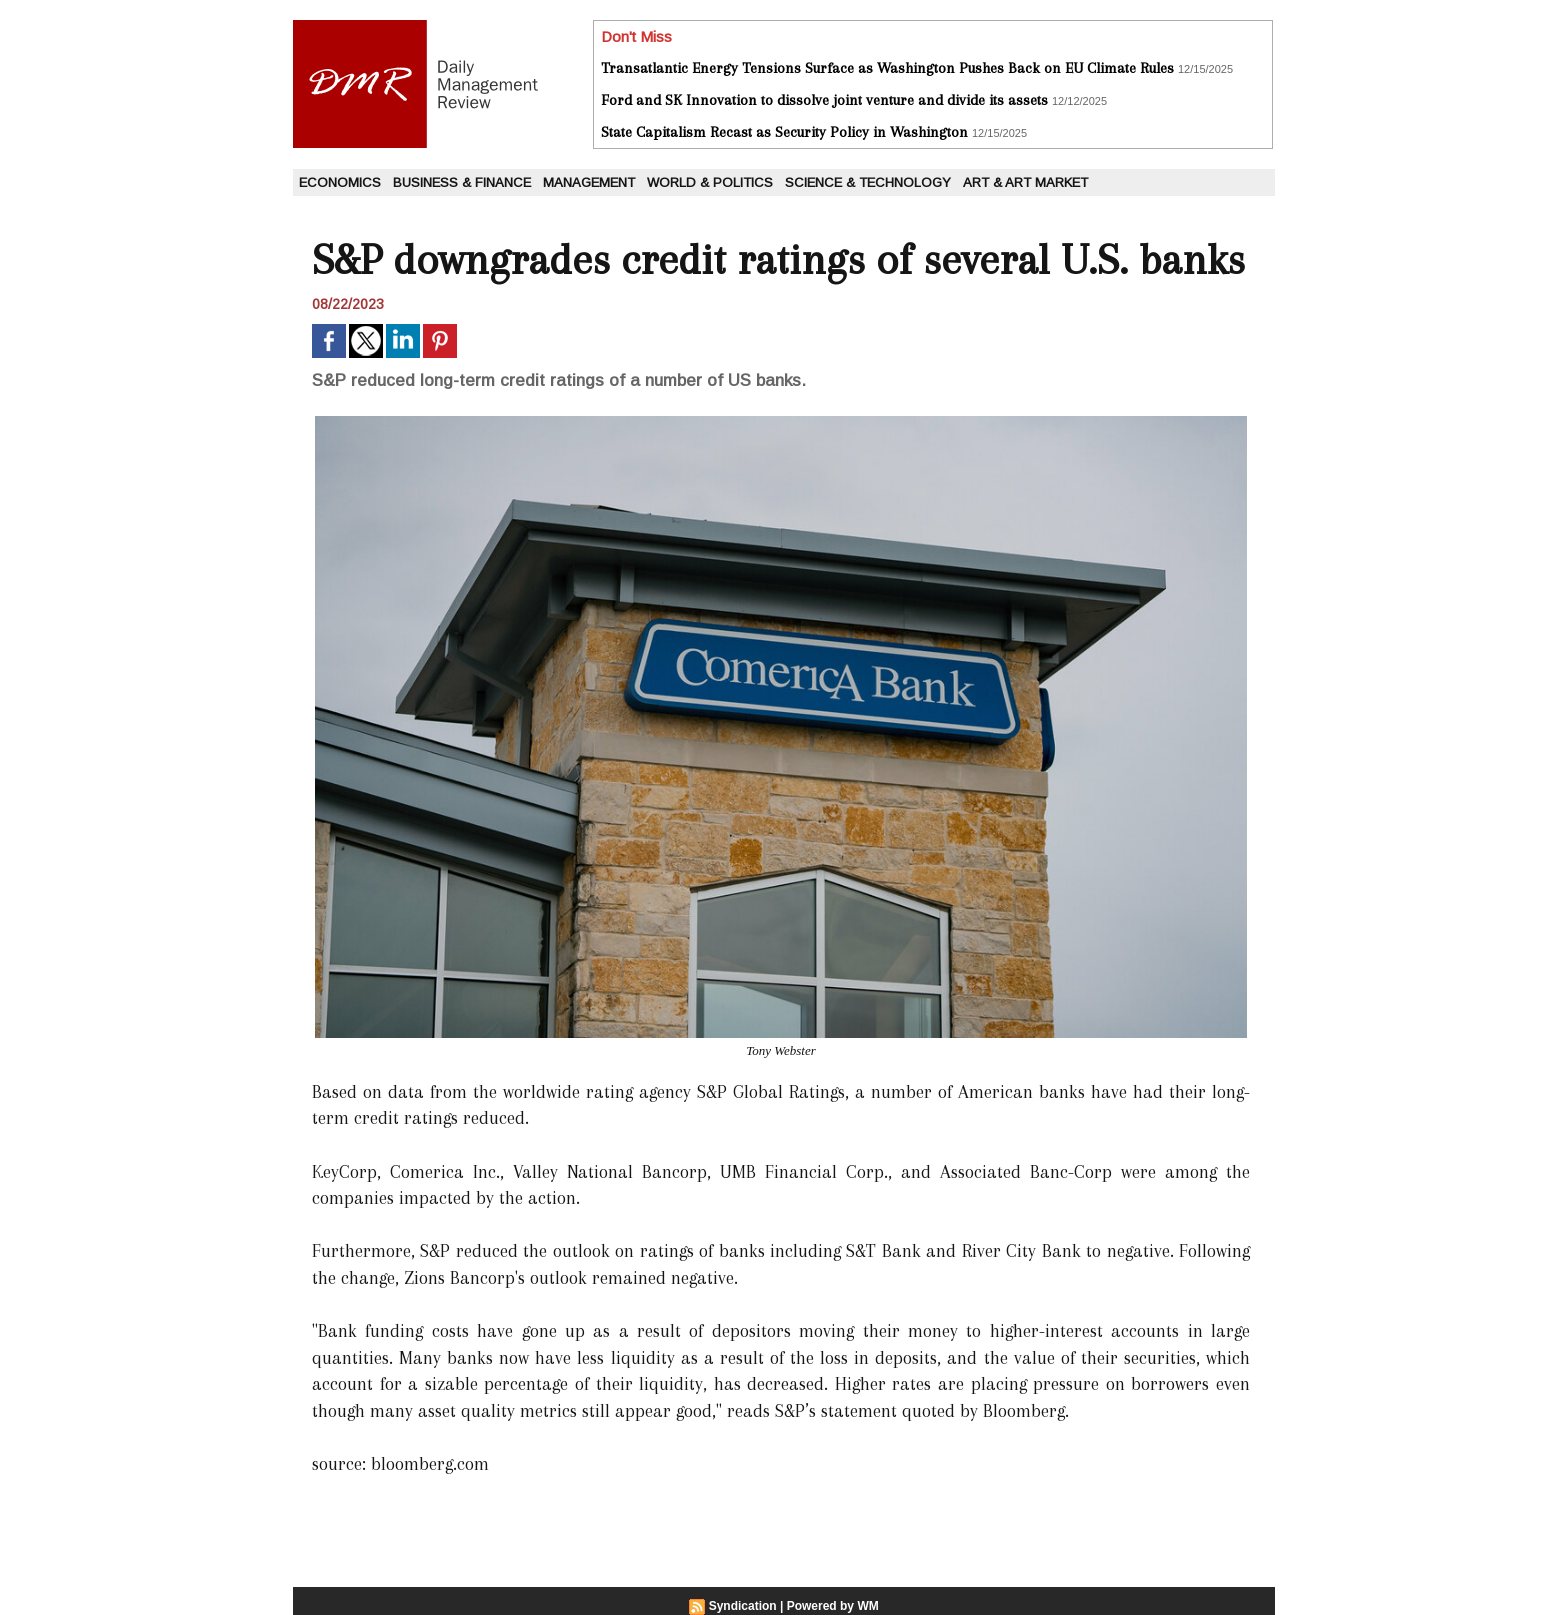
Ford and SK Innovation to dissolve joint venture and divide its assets (824, 100)
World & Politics (710, 182)
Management (589, 182)
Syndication (743, 1606)
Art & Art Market (1025, 182)
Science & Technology (868, 182)
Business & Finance (462, 182)
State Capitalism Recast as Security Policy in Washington (784, 132)
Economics (340, 182)
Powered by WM (833, 1606)
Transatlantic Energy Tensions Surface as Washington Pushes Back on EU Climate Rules (887, 68)
